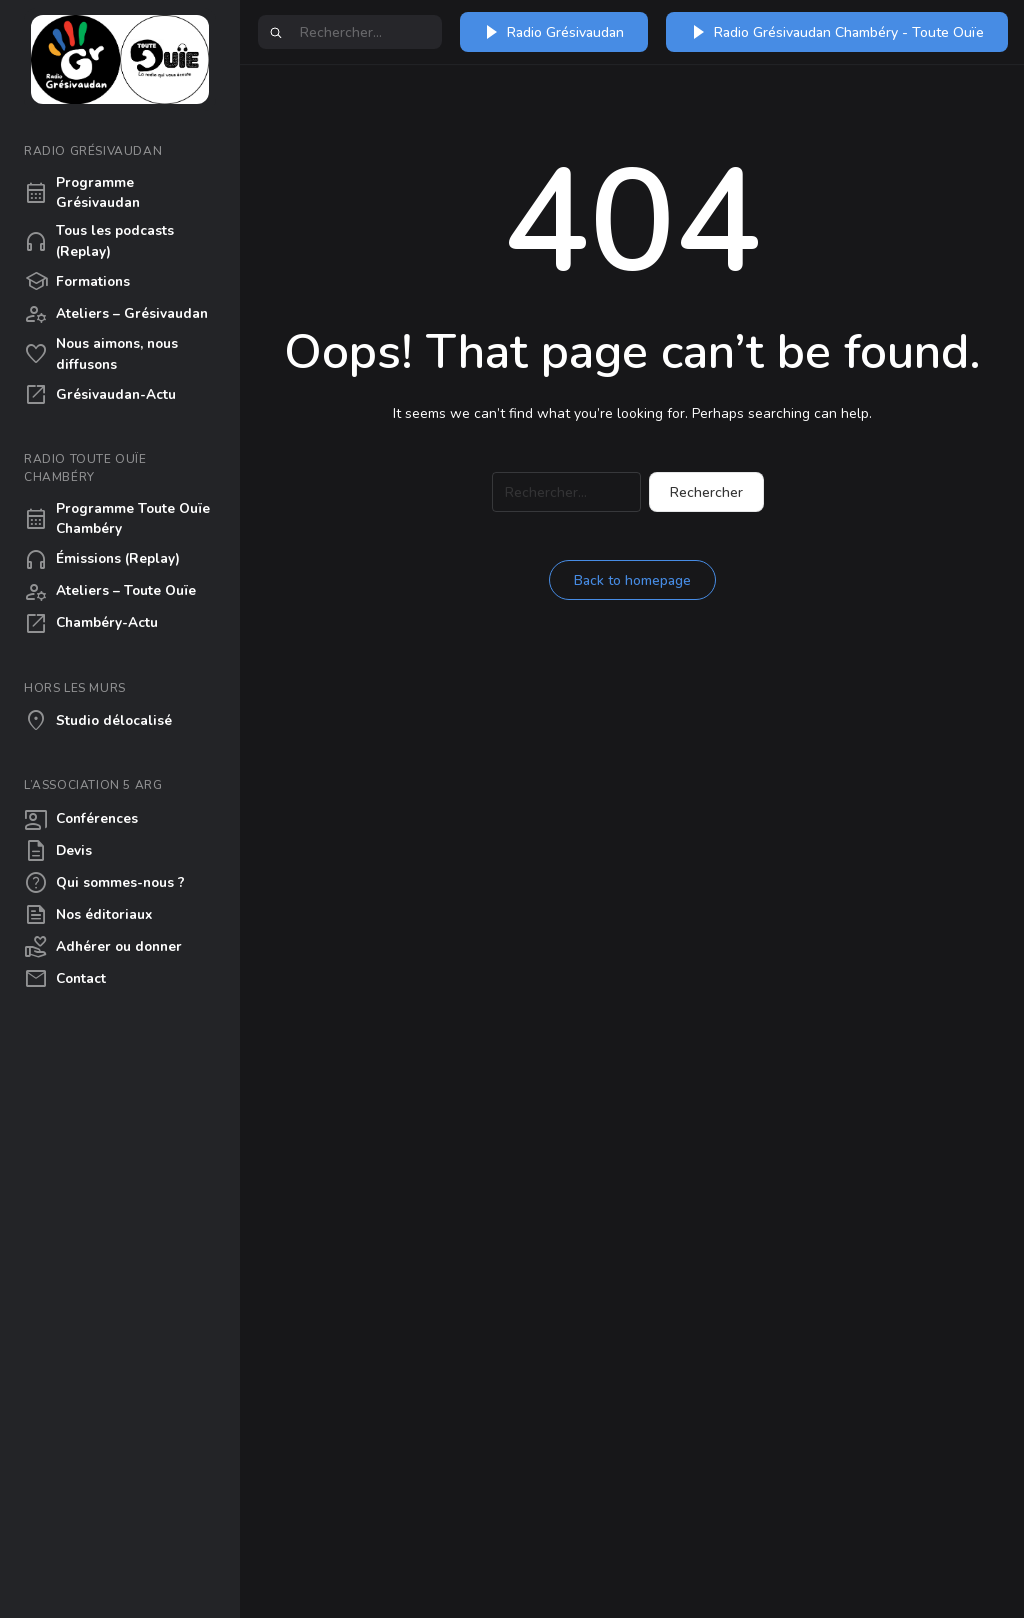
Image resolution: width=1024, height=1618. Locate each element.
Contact (65, 979)
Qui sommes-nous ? (104, 883)
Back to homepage (632, 580)
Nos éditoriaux (88, 915)
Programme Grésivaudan (82, 192)
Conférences (81, 819)
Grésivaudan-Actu (100, 395)
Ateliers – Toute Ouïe (110, 592)
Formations (77, 282)
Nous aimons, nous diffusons (101, 353)
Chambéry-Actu (91, 624)
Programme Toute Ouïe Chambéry (117, 518)
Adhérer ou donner (103, 947)
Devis (58, 851)
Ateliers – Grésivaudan (116, 314)
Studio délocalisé (98, 721)
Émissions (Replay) (102, 560)
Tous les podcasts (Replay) (99, 240)
